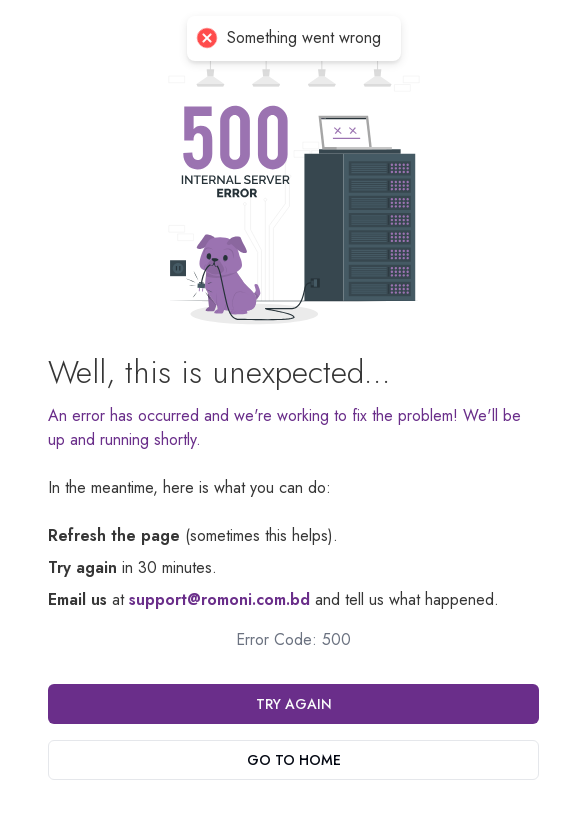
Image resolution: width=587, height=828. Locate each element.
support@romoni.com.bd (219, 599)
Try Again (294, 704)
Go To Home (294, 760)
